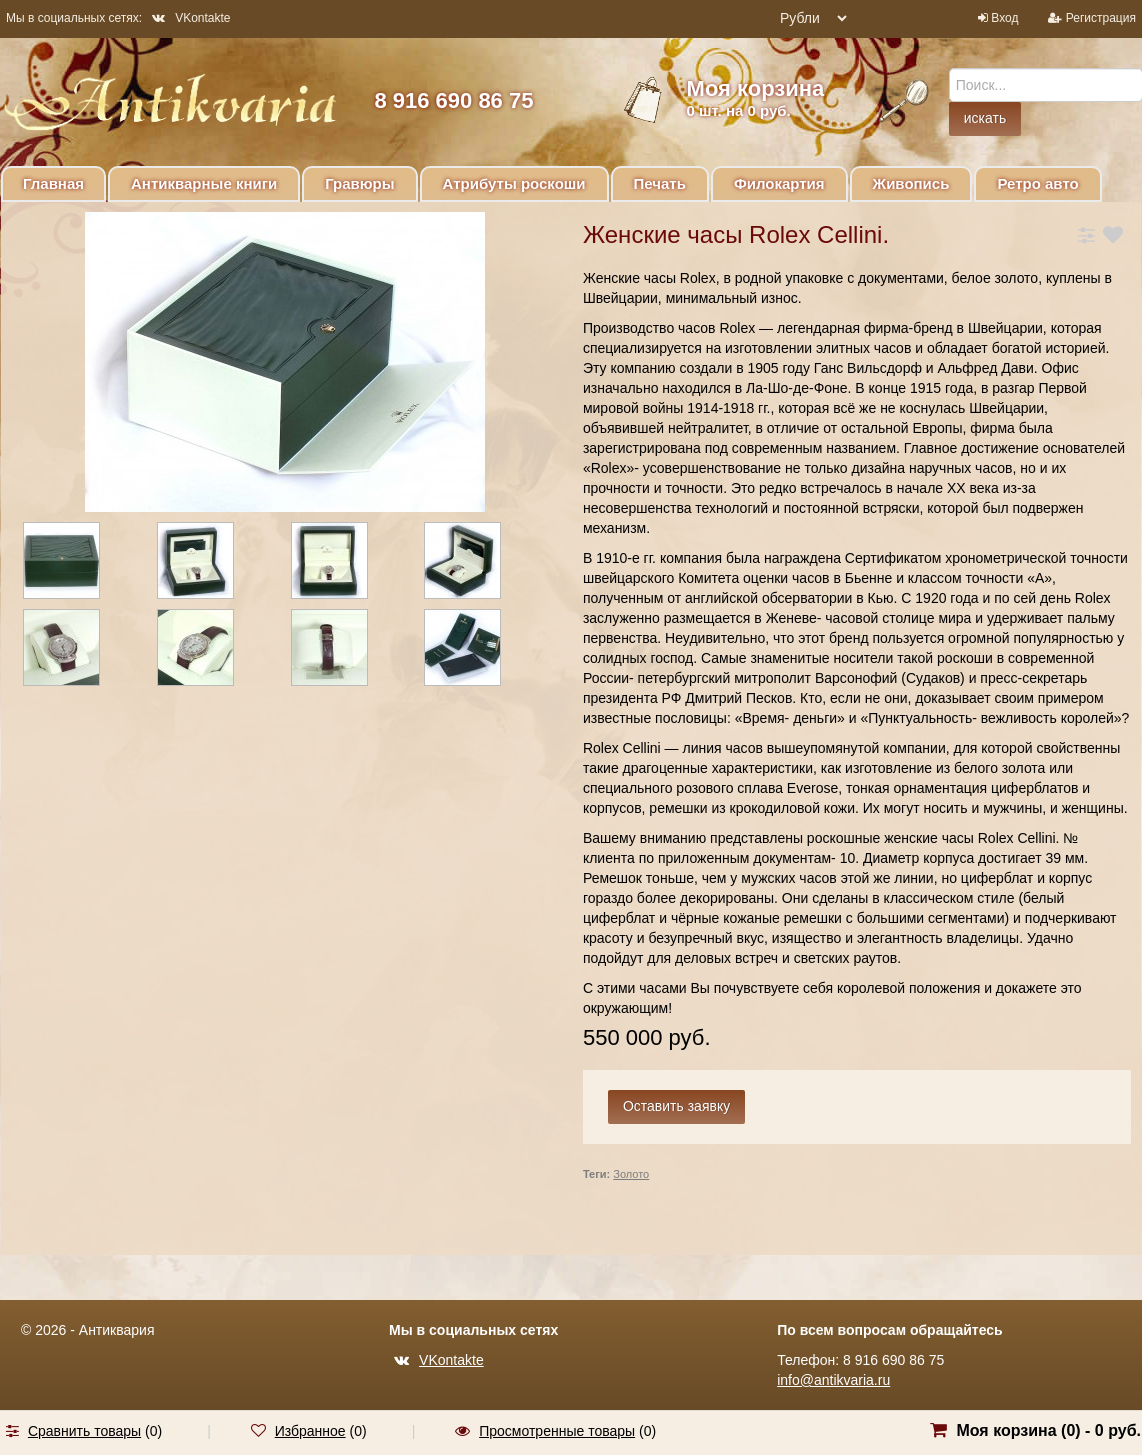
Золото (631, 1174)
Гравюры (359, 183)
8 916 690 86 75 (453, 100)
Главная (53, 183)
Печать (660, 183)
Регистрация (1101, 18)
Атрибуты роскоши (514, 183)
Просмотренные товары (557, 1431)
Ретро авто (1037, 183)
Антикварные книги (204, 183)
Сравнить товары (84, 1431)
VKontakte (191, 18)
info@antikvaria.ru (833, 1380)
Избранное (310, 1431)
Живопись (911, 183)
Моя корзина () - (1048, 1430)
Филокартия (779, 183)
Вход (1004, 18)
